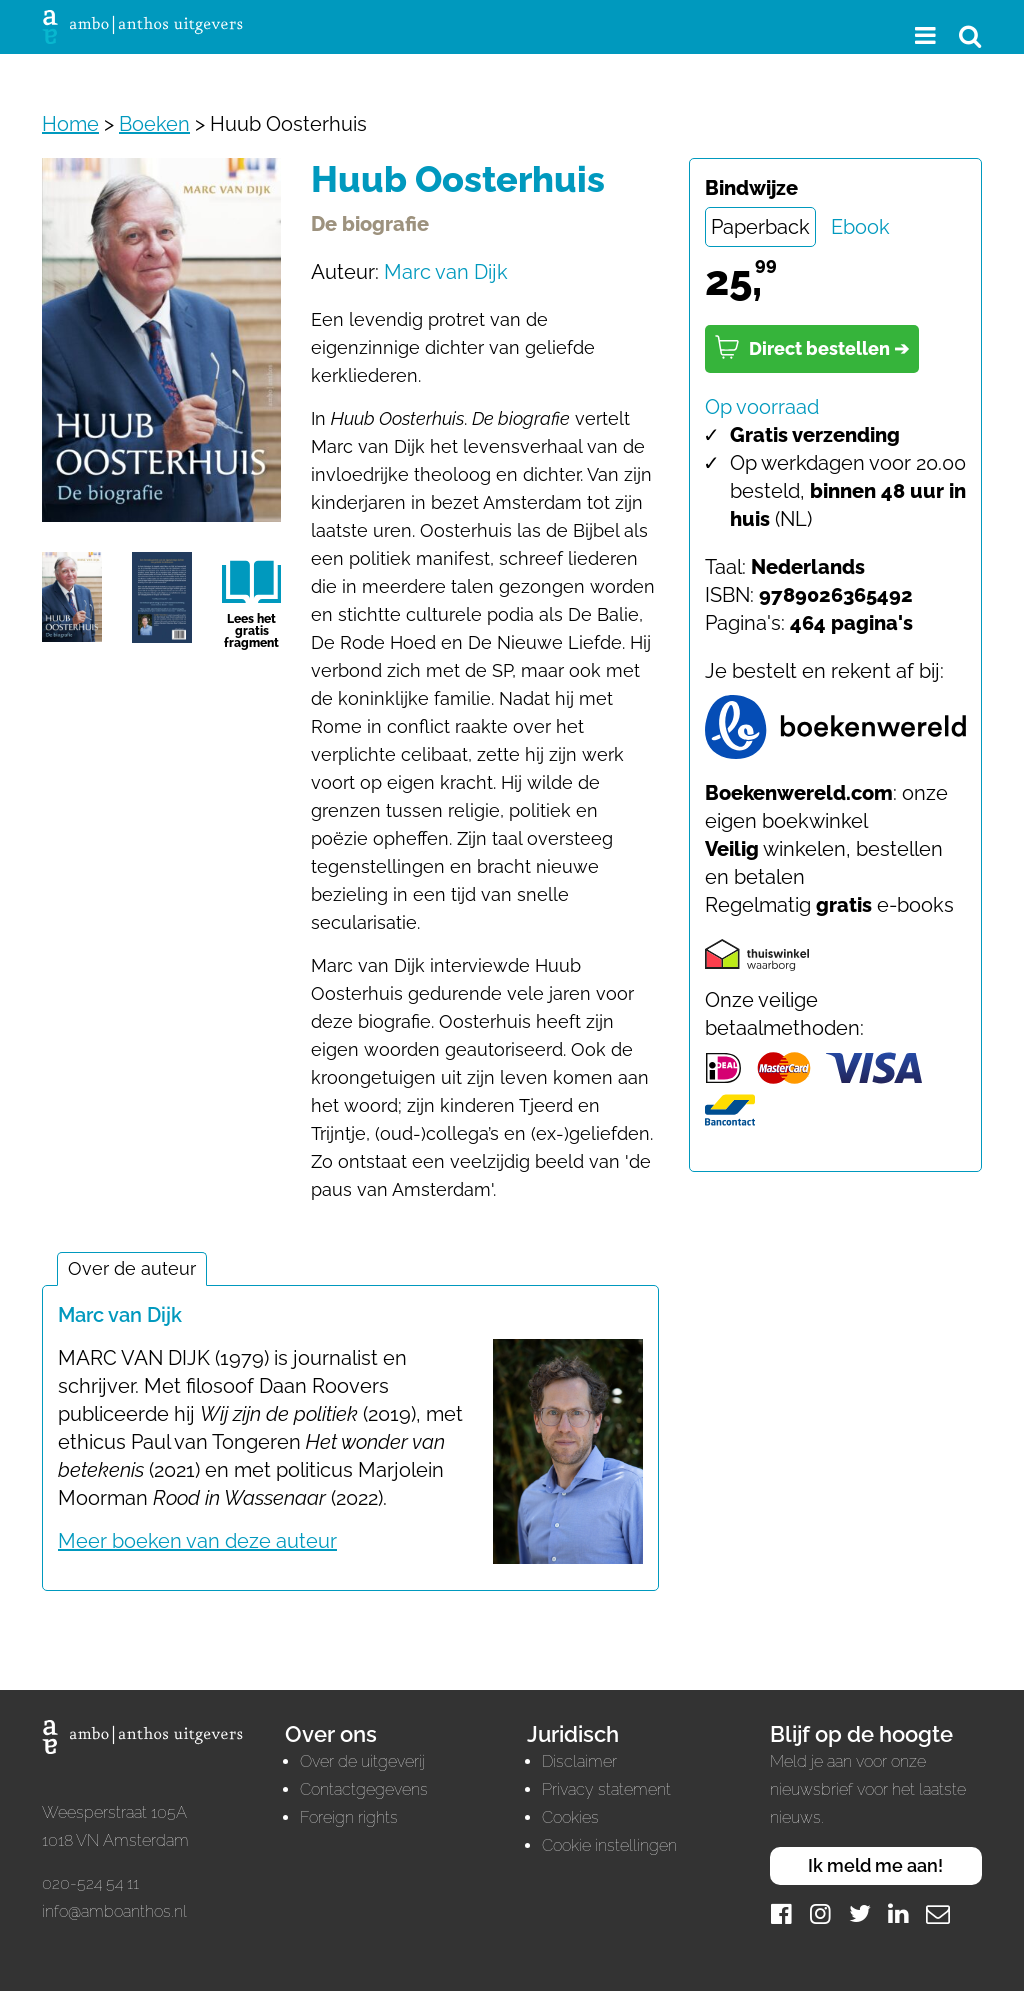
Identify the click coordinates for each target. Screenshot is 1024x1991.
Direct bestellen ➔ (812, 347)
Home (70, 124)
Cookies (570, 1817)
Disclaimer (579, 1761)
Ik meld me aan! (875, 1865)
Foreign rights (349, 1817)
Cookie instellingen (609, 1845)
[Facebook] (782, 1913)
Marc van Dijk (446, 272)
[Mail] (938, 1913)
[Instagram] (821, 1913)
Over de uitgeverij (362, 1761)
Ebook (860, 227)
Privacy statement (606, 1789)
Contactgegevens (364, 1789)
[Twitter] (860, 1913)
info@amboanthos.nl (114, 1911)
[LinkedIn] (899, 1913)
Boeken (154, 124)
